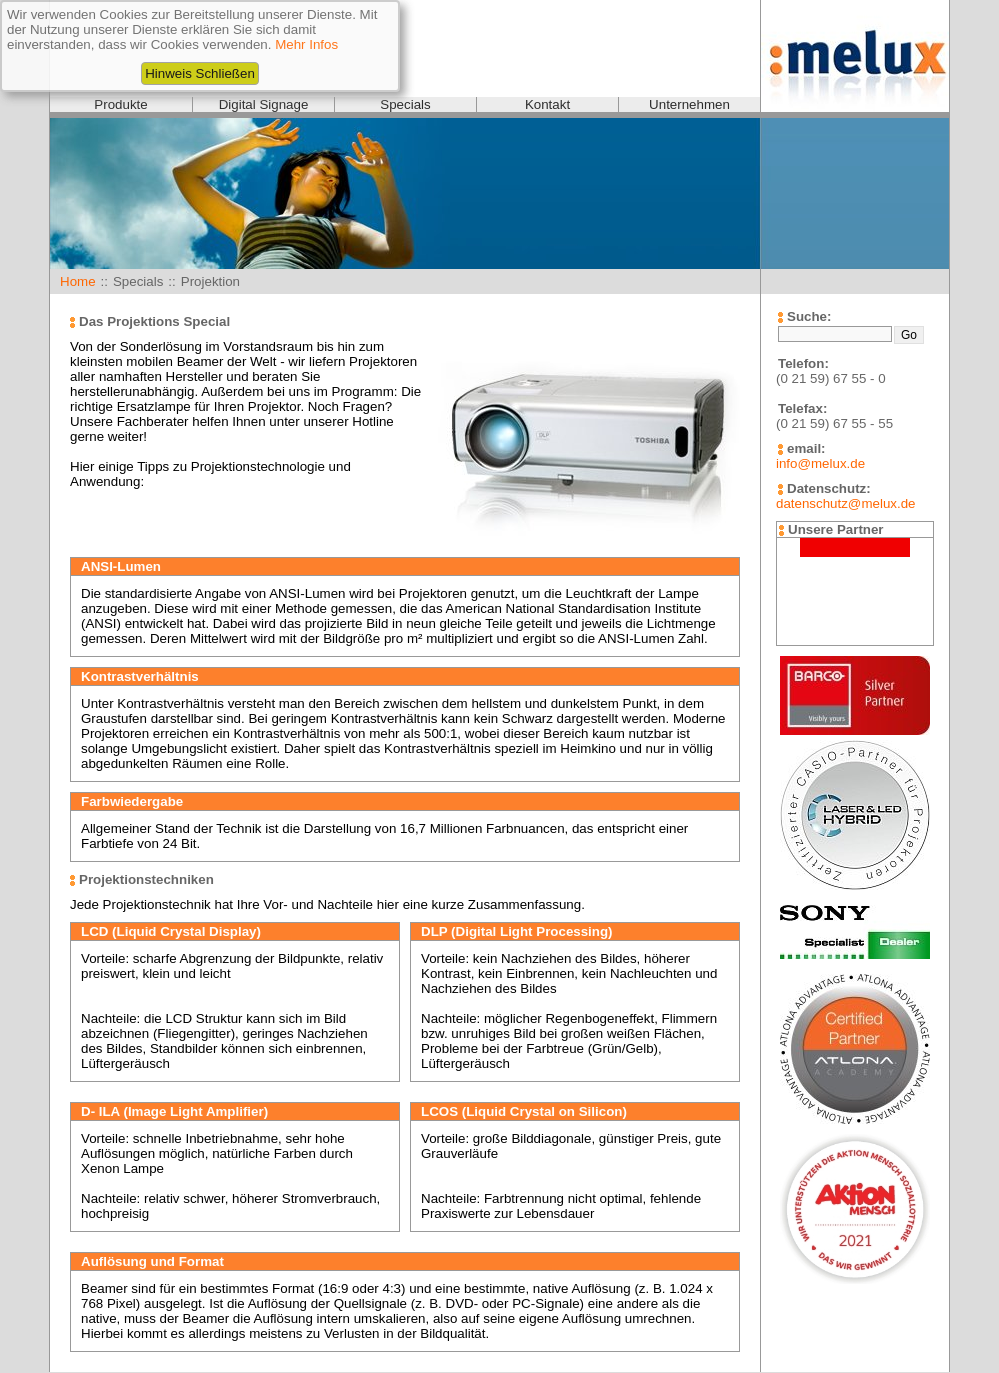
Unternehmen (689, 104)
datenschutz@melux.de (845, 503)
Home (78, 281)
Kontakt (547, 104)
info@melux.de (820, 463)
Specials (405, 104)
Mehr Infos (306, 44)
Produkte (120, 104)
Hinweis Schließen (200, 73)
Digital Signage (264, 104)
